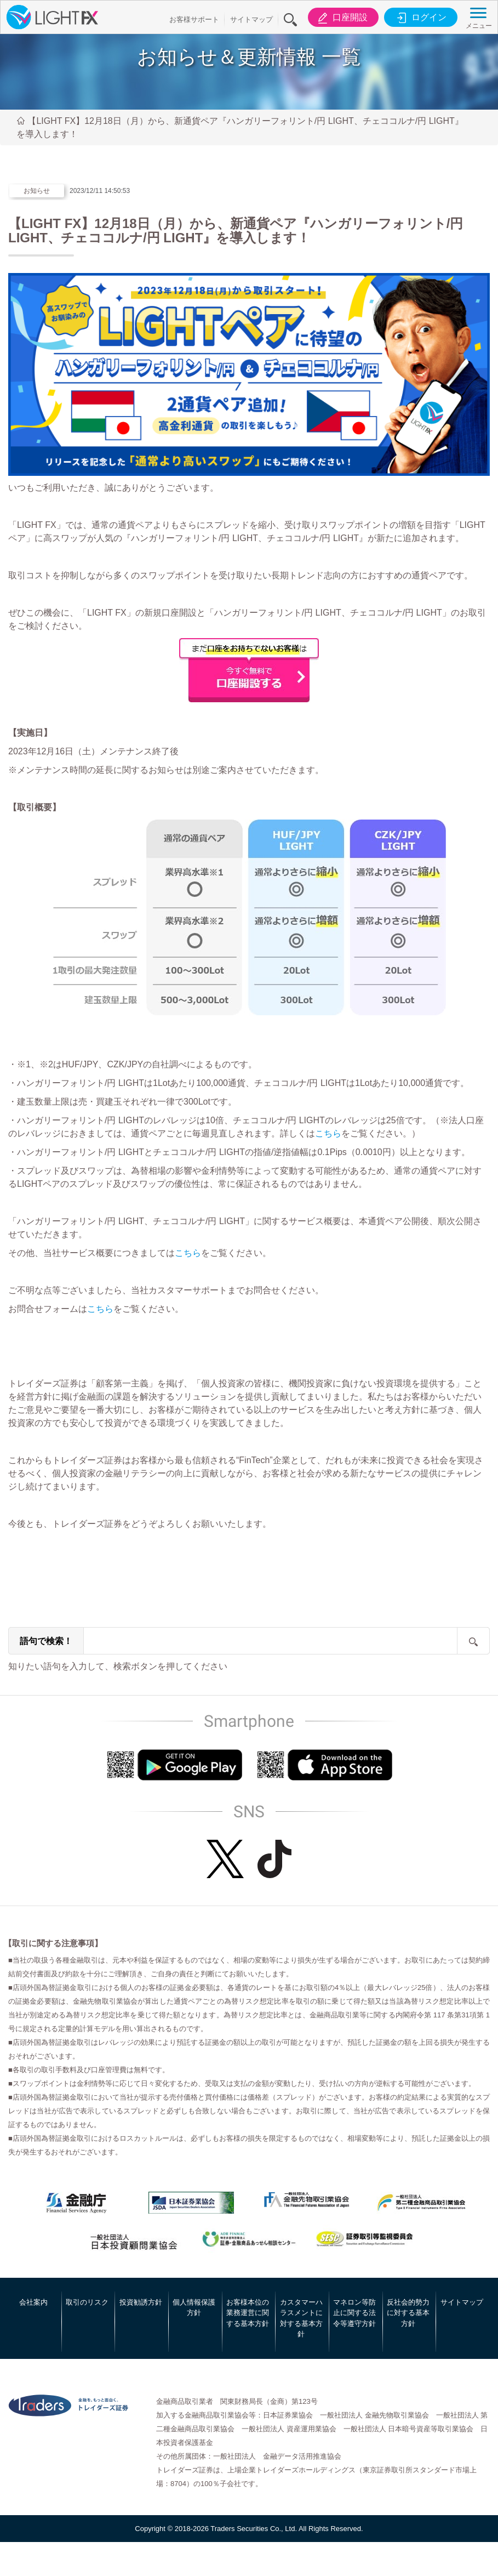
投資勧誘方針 (140, 2302)
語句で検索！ (46, 1641)
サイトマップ (251, 19)
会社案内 (33, 2302)
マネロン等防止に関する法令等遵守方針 (354, 2313)
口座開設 (341, 17)
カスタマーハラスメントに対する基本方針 (301, 2318)
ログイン (420, 17)
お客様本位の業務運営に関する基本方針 (247, 2313)
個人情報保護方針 (194, 2307)
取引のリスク (87, 2302)
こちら (328, 1133)
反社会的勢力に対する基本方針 (408, 2313)
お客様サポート (194, 19)
